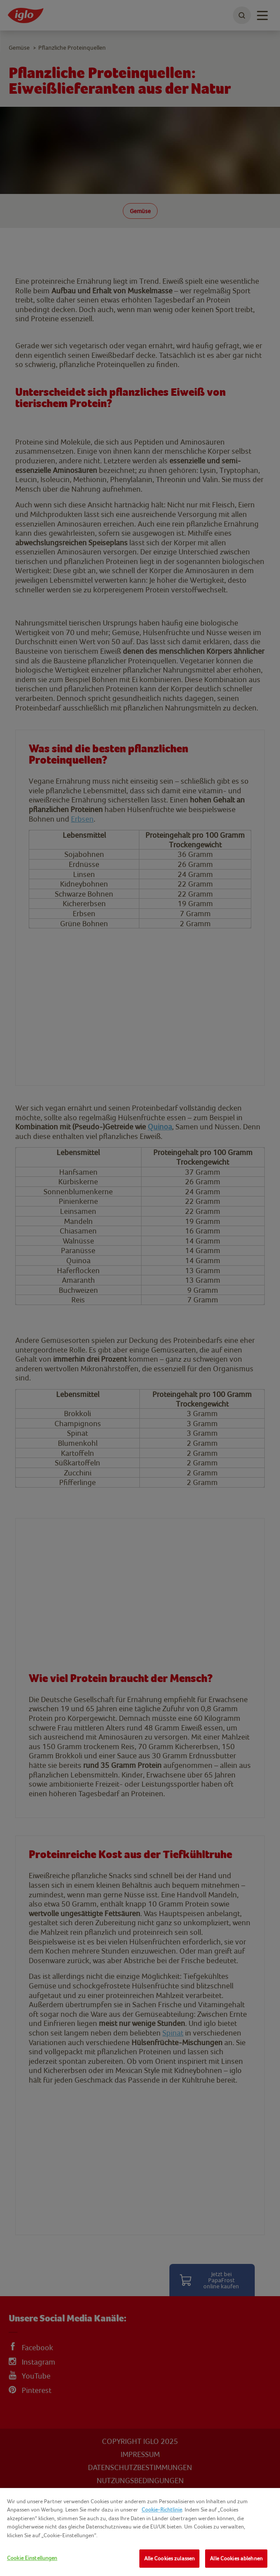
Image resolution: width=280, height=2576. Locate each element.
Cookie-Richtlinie (162, 2509)
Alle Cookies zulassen (169, 2558)
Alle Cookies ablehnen (236, 2558)
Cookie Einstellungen (32, 2558)
